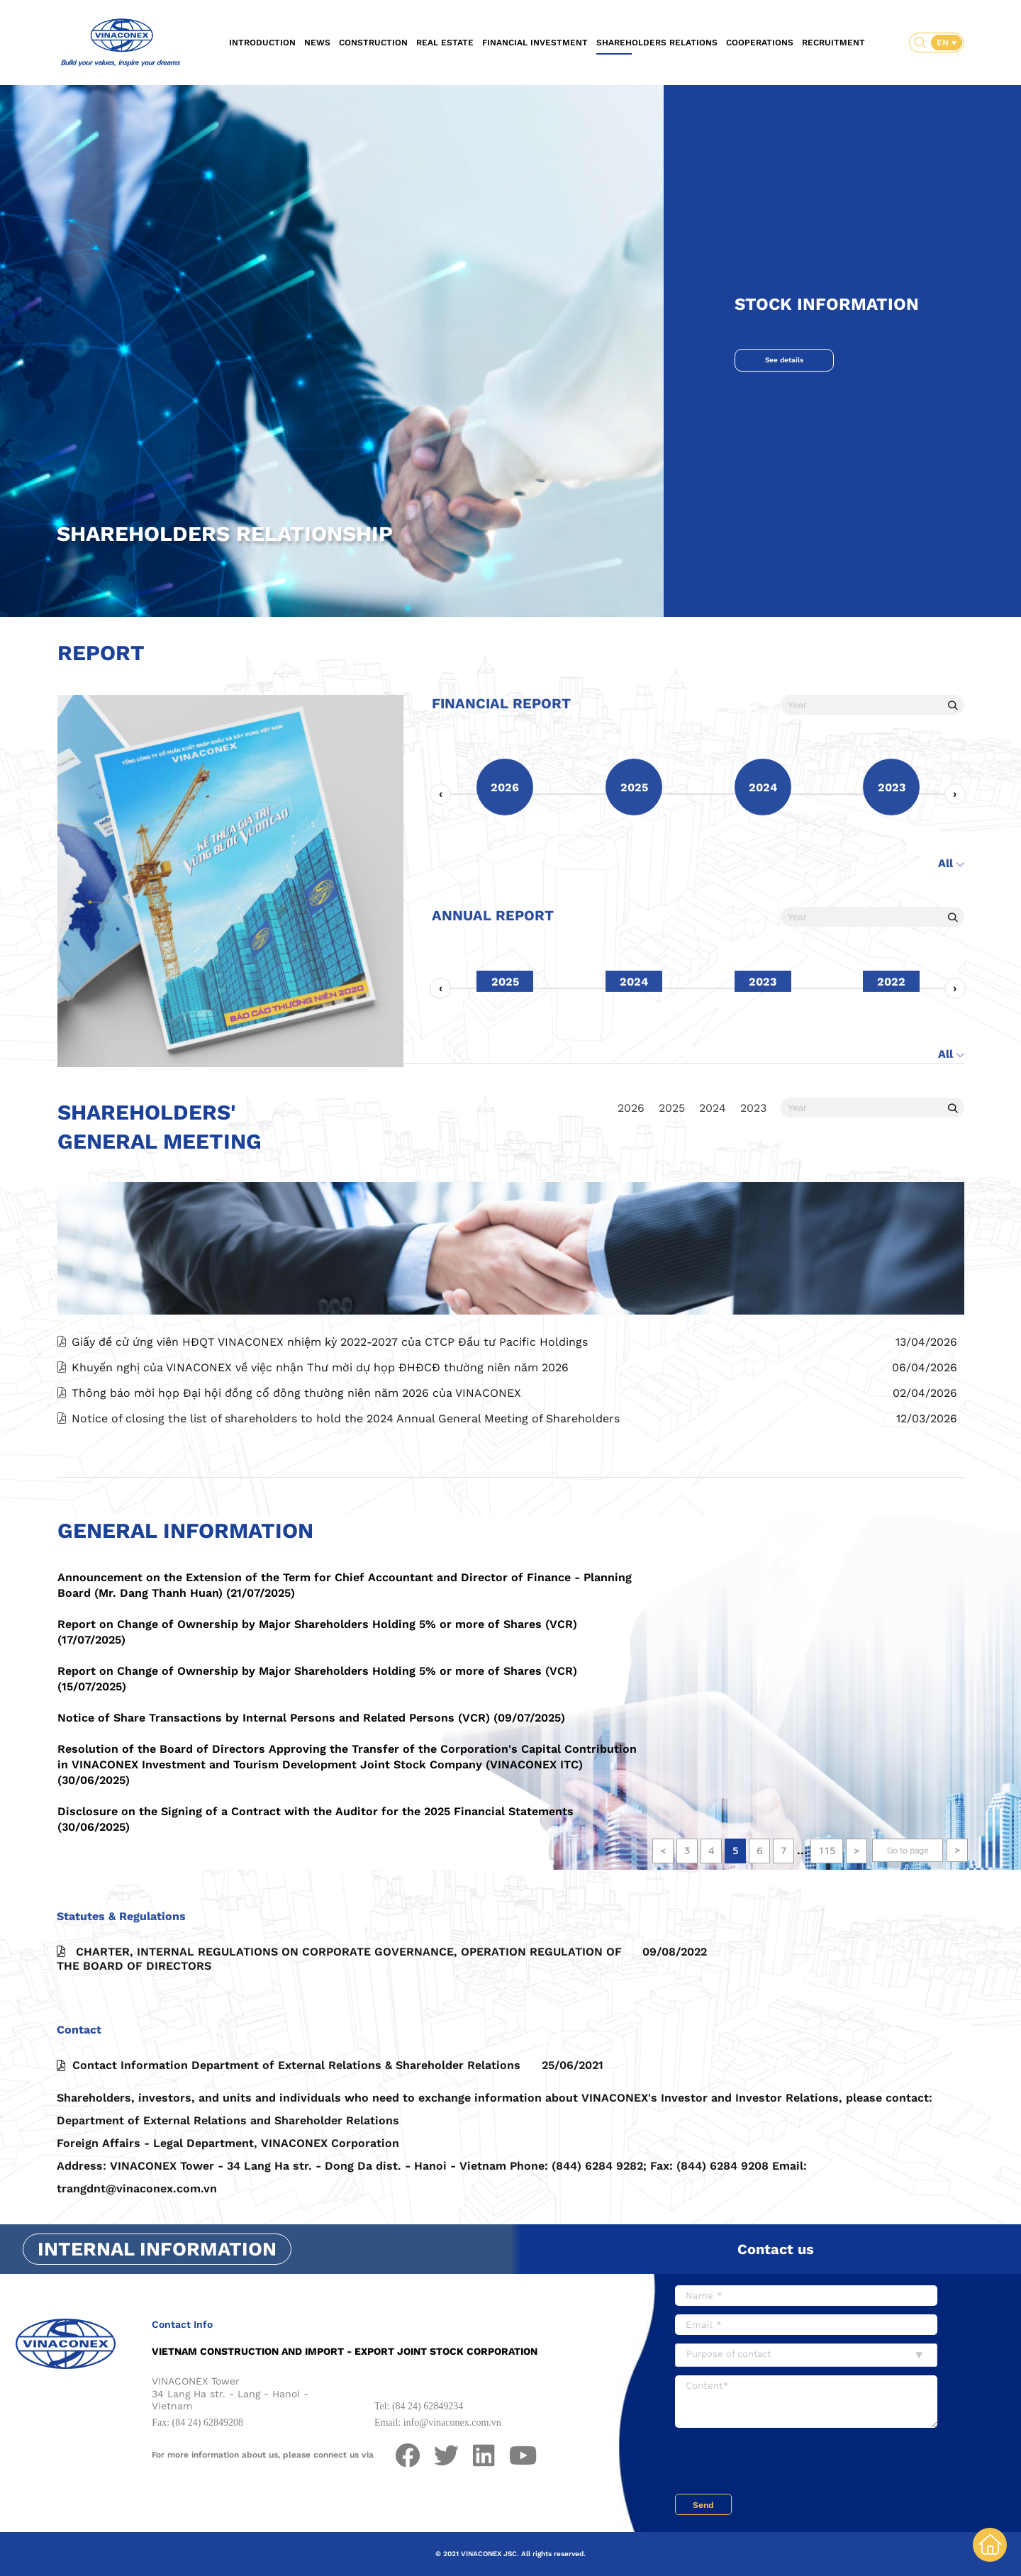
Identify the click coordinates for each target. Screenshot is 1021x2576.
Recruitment (833, 43)
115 (826, 1851)
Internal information (157, 2249)
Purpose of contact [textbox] (728, 2353)
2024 (712, 1108)
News (317, 43)
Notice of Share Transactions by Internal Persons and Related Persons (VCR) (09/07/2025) (311, 1717)
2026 (631, 1108)
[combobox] (806, 2355)
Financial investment (535, 43)
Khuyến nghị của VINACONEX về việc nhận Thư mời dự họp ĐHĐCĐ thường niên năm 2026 (320, 1430)
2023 (753, 1108)
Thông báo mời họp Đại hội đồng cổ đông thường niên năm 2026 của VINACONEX (296, 1456)
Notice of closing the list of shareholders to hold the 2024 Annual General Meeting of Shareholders (346, 1481)
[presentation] (440, 856)
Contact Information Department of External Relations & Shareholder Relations (330, 2128)
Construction (373, 43)
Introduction (262, 43)
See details (784, 360)
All (951, 926)
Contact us (775, 2249)
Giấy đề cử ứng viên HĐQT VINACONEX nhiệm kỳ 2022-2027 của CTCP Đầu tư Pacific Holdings (330, 1405)
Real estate (445, 43)
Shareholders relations (657, 43)
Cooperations (759, 43)
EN (944, 43)
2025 (672, 1108)
